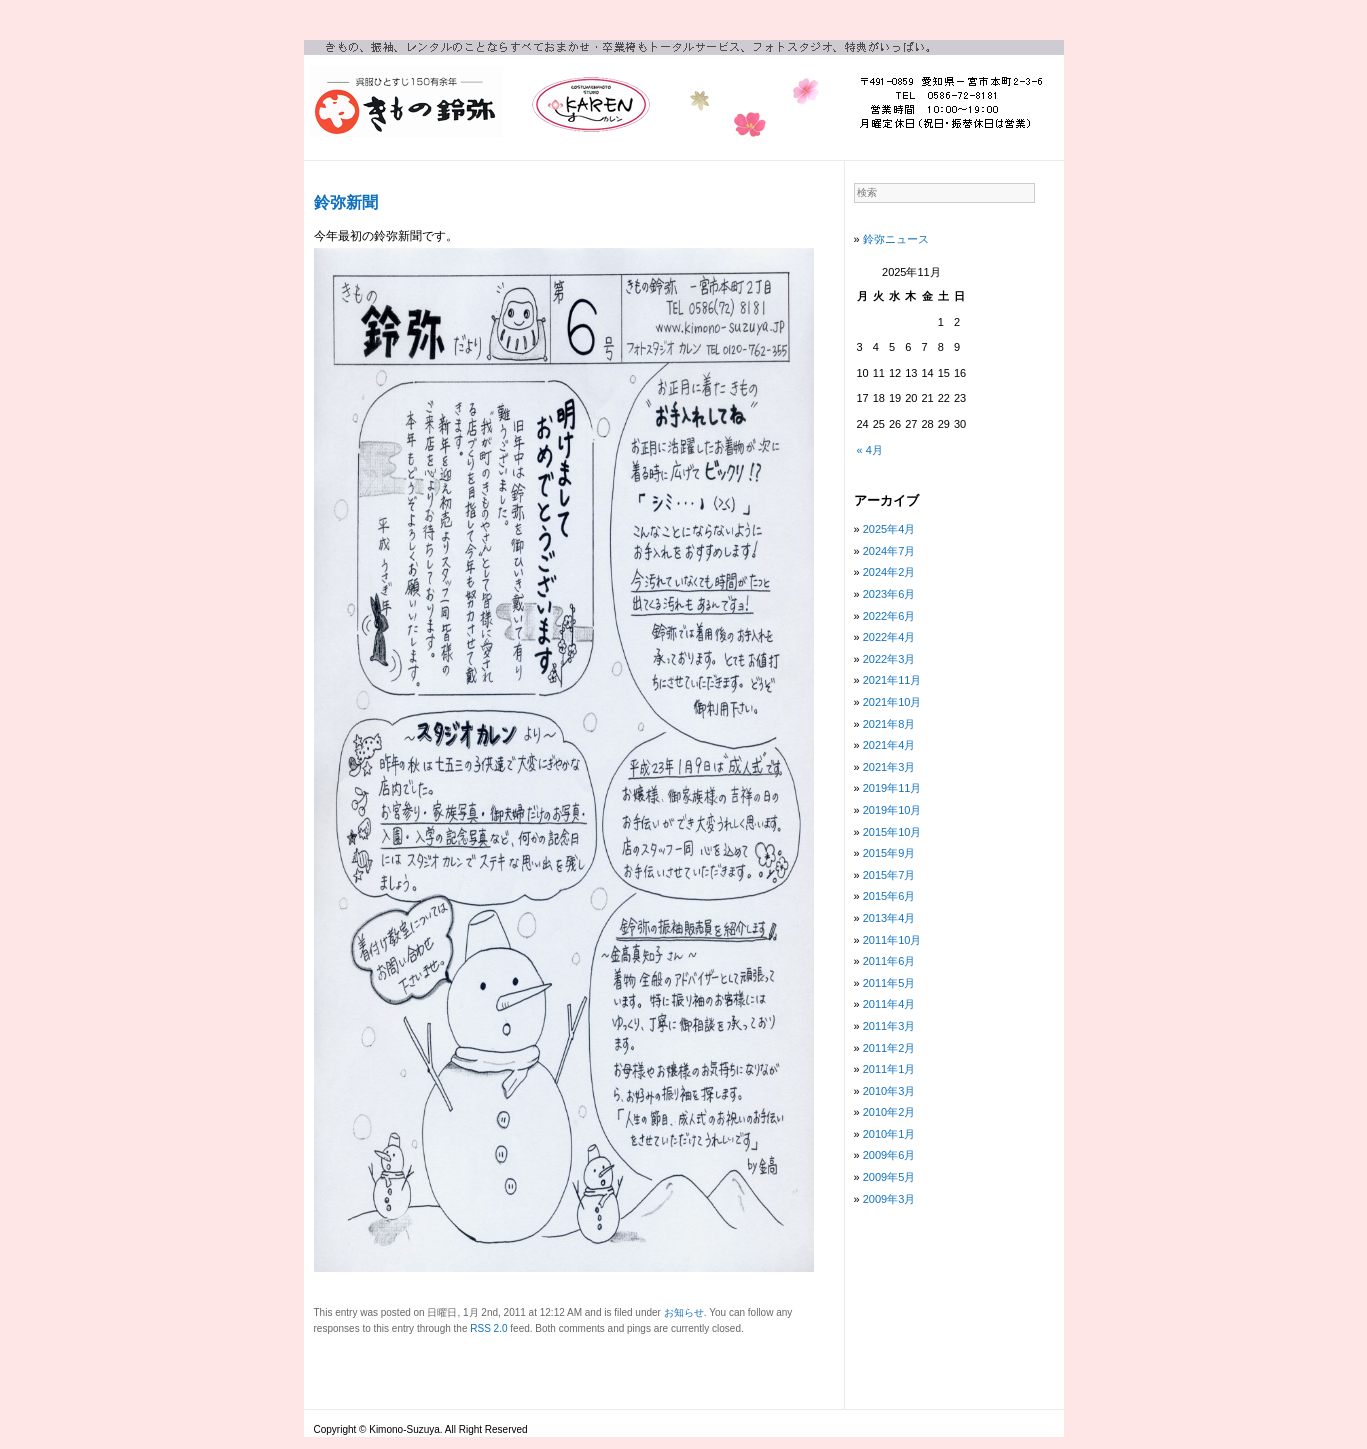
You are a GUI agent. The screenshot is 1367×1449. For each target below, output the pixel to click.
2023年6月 (889, 594)
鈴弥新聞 (346, 202)
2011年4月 (889, 1004)
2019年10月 (892, 810)
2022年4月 (889, 637)
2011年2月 (889, 1048)
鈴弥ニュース (896, 239)
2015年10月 (892, 832)
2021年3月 (889, 767)
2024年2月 (889, 572)
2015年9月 (889, 853)
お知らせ (684, 1312)
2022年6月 (889, 616)
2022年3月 (889, 659)
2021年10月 (892, 702)
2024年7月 (889, 551)
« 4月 (870, 450)
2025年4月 (889, 529)
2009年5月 (889, 1177)
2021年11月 (892, 680)
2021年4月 (889, 745)
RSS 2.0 (488, 1328)
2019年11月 (892, 788)
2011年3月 (889, 1026)
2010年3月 (889, 1091)
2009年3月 (889, 1199)
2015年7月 (889, 875)
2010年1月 (889, 1134)
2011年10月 (892, 940)
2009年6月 (889, 1155)
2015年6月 (889, 896)
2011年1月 (889, 1069)
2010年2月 (889, 1112)
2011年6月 (889, 961)
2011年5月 (889, 983)
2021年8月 (889, 724)
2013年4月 (889, 918)
